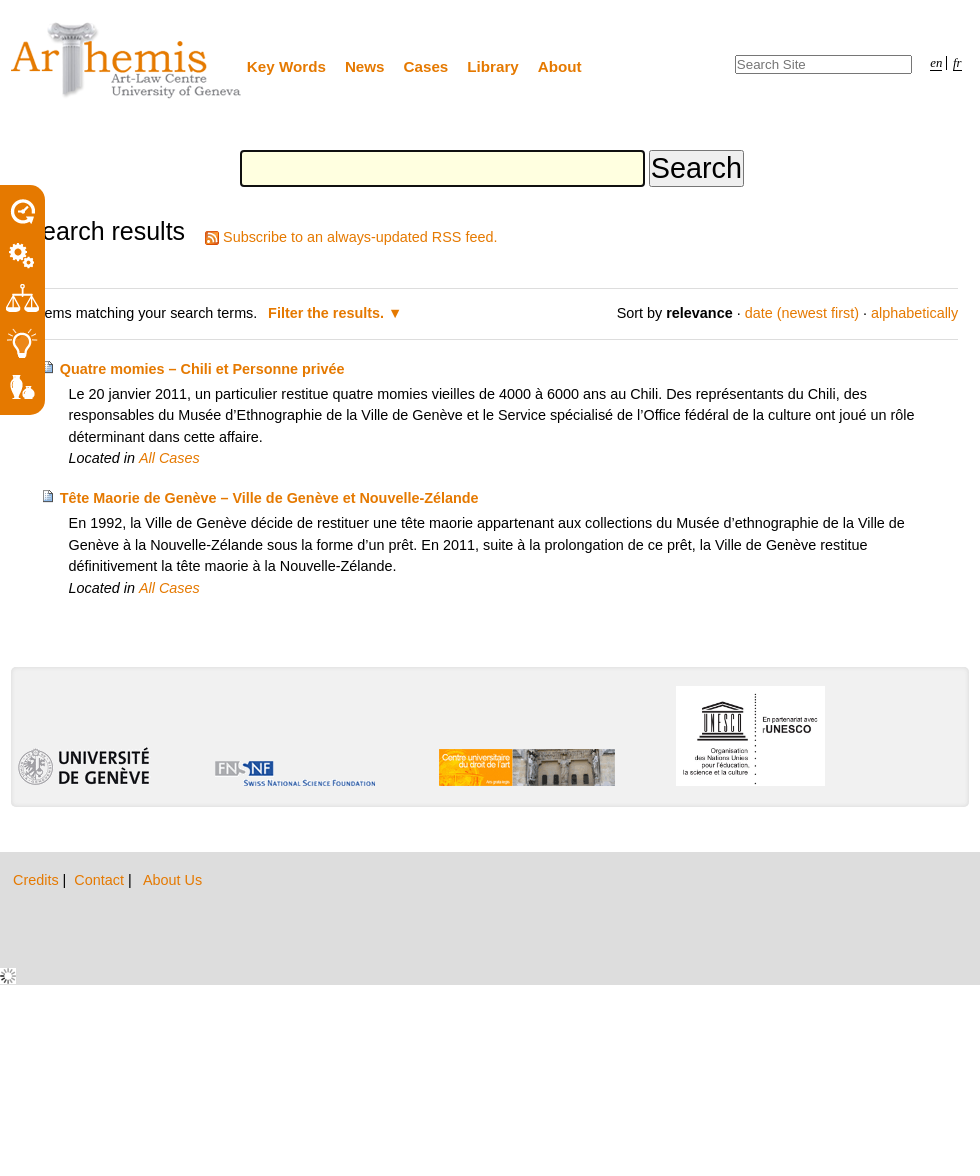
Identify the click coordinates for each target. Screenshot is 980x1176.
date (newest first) (802, 313)
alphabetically (914, 313)
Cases (426, 66)
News (365, 66)
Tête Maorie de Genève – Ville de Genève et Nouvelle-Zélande (269, 498)
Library (493, 66)
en (936, 63)
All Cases (169, 458)
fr (957, 63)
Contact (101, 880)
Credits (38, 880)
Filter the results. (328, 313)
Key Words (286, 66)
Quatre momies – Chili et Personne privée (202, 369)
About (560, 66)
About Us (172, 880)
